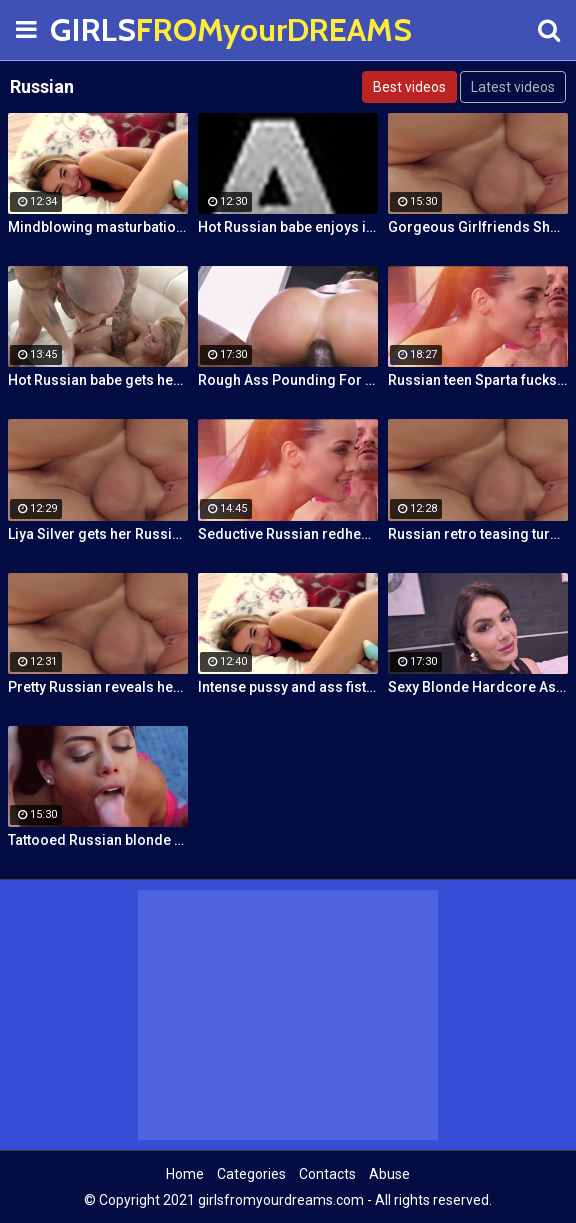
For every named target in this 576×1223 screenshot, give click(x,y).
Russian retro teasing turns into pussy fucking (478, 534)
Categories (251, 1174)
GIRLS (100, 29)
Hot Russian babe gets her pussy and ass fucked (98, 380)
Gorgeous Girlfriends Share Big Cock (478, 227)
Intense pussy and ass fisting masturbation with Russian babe (288, 687)
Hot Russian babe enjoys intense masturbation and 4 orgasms (288, 227)
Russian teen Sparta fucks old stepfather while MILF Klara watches (478, 380)
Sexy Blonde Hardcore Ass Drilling (478, 687)
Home (185, 1174)
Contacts (327, 1174)
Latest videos (513, 87)
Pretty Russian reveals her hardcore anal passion (98, 687)
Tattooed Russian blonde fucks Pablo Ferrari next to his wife (98, 840)
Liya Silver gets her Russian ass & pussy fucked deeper (98, 534)
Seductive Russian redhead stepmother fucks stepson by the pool (288, 534)
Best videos (409, 87)
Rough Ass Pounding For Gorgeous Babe (288, 380)
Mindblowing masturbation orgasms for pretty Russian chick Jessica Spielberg (98, 227)
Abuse (389, 1174)
